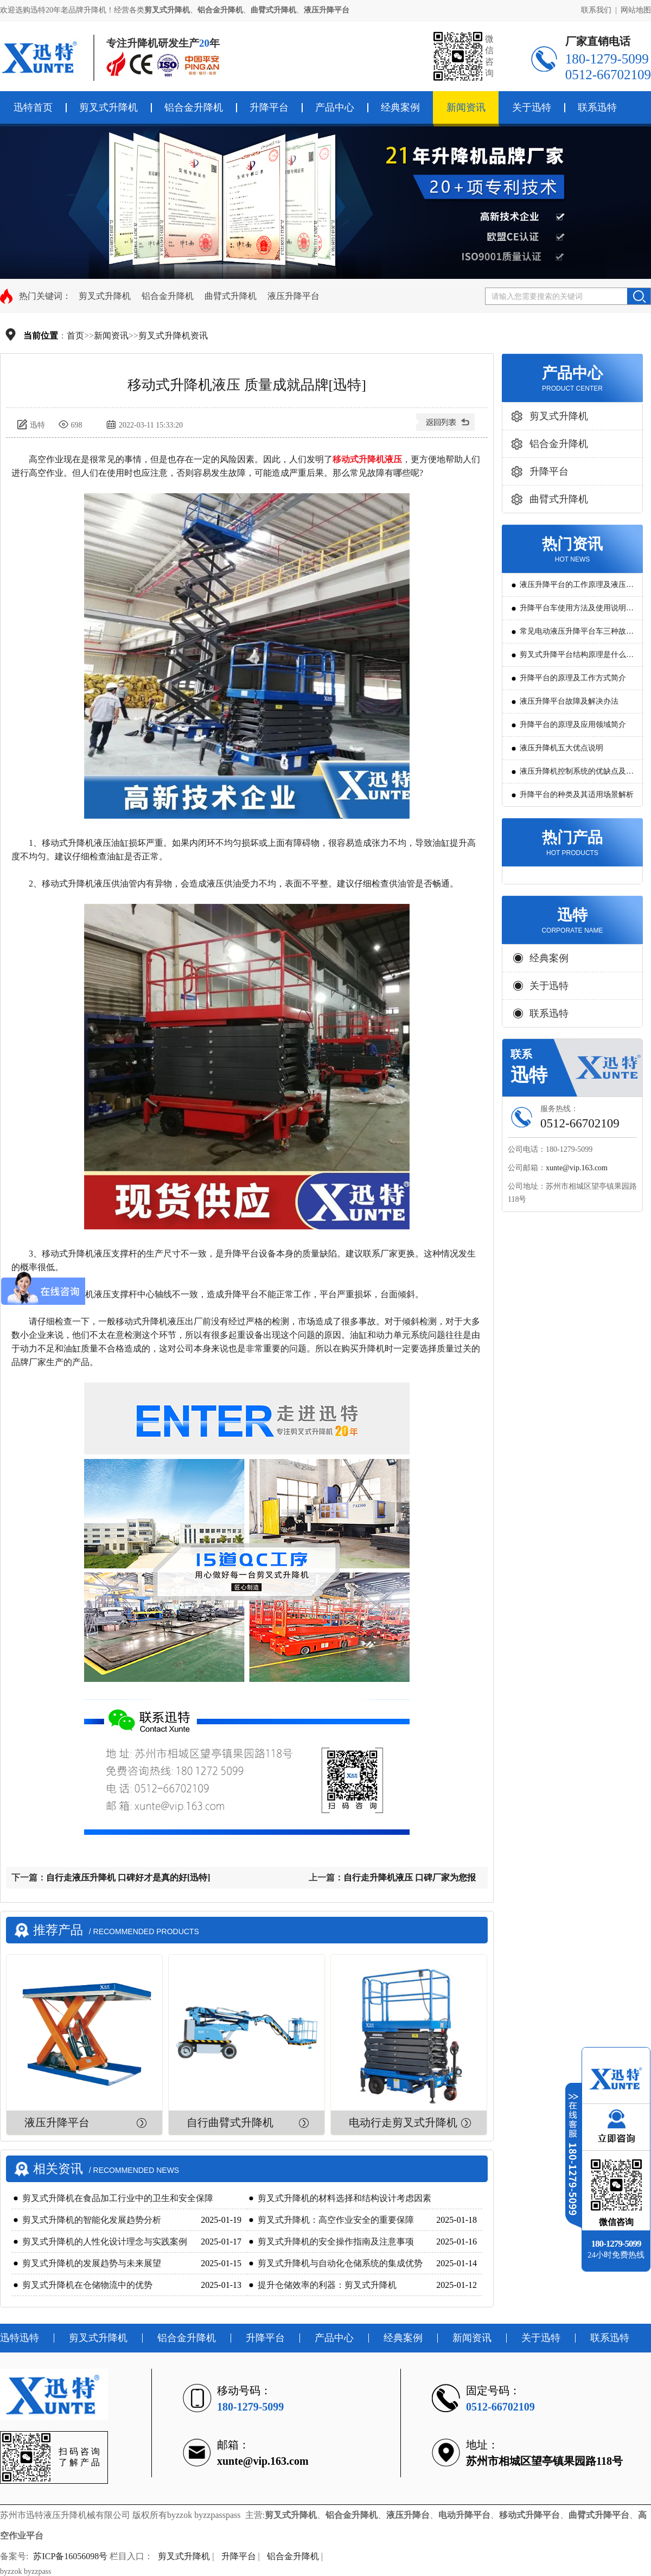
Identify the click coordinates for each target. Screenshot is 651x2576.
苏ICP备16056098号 (70, 2556)
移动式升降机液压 (367, 459)
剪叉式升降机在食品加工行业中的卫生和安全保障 (117, 2198)
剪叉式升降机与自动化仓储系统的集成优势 (340, 2263)
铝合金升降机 (193, 107)
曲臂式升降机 (231, 296)
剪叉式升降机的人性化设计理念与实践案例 (104, 2241)
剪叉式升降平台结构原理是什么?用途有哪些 (574, 658)
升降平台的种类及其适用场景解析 (577, 794)
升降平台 (269, 107)
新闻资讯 (466, 107)
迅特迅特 (19, 2337)
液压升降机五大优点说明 (561, 748)
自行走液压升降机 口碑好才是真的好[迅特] (128, 1877)
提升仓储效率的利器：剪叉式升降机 (327, 2285)
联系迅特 (597, 107)
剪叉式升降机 (108, 107)
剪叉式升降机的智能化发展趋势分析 (91, 2219)
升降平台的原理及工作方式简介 (573, 678)
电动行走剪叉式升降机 (403, 2122)
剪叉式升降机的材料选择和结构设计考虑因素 (344, 2198)
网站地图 (636, 10)
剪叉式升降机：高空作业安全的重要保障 (336, 2219)
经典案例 (400, 107)
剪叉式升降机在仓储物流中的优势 (87, 2285)
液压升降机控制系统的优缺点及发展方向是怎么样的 (577, 775)
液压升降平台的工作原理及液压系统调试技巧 (577, 588)
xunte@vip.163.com (577, 1168)
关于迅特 (531, 107)
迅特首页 (33, 107)
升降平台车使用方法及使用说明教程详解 (577, 612)
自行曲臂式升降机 (230, 2122)
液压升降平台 (293, 296)
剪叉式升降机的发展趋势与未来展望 (91, 2263)
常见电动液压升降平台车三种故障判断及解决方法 (577, 635)
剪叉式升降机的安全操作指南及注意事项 (336, 2241)
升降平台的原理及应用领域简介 (573, 724)
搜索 (638, 296)
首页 (75, 335)
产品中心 (334, 107)
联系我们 (596, 10)
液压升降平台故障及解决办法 (569, 701)
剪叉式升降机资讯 (173, 335)
